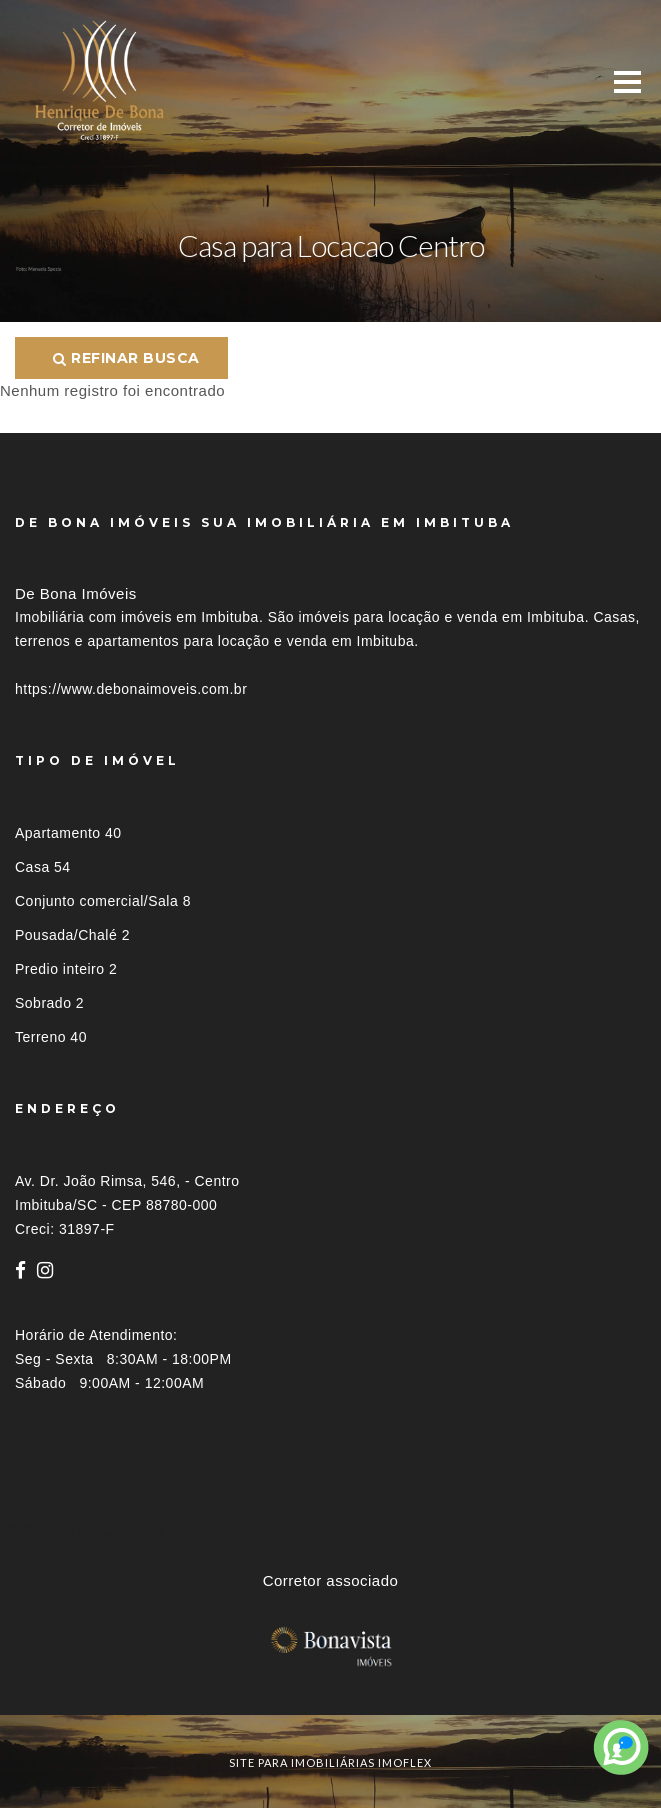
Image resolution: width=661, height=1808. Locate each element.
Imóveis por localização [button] (96, 1531)
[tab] (330, 1531)
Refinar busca (126, 358)
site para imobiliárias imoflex (330, 1762)
